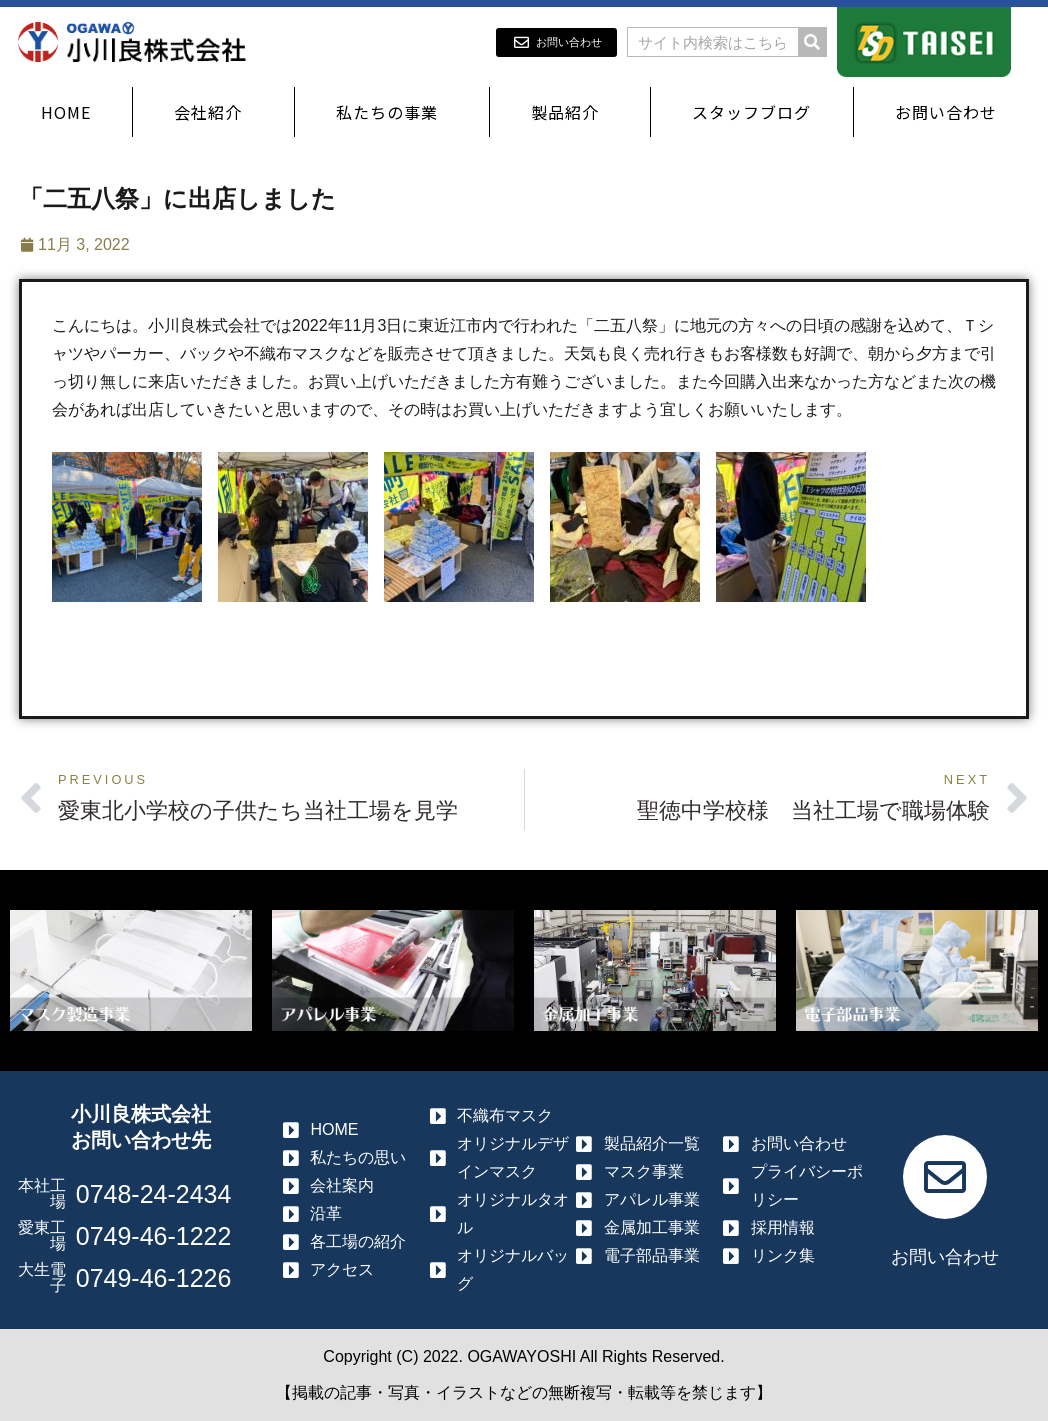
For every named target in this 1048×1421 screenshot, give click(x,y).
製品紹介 (570, 112)
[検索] (812, 42)
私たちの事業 (392, 112)
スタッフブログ (751, 112)
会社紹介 (213, 112)
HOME (66, 112)
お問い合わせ (951, 112)
